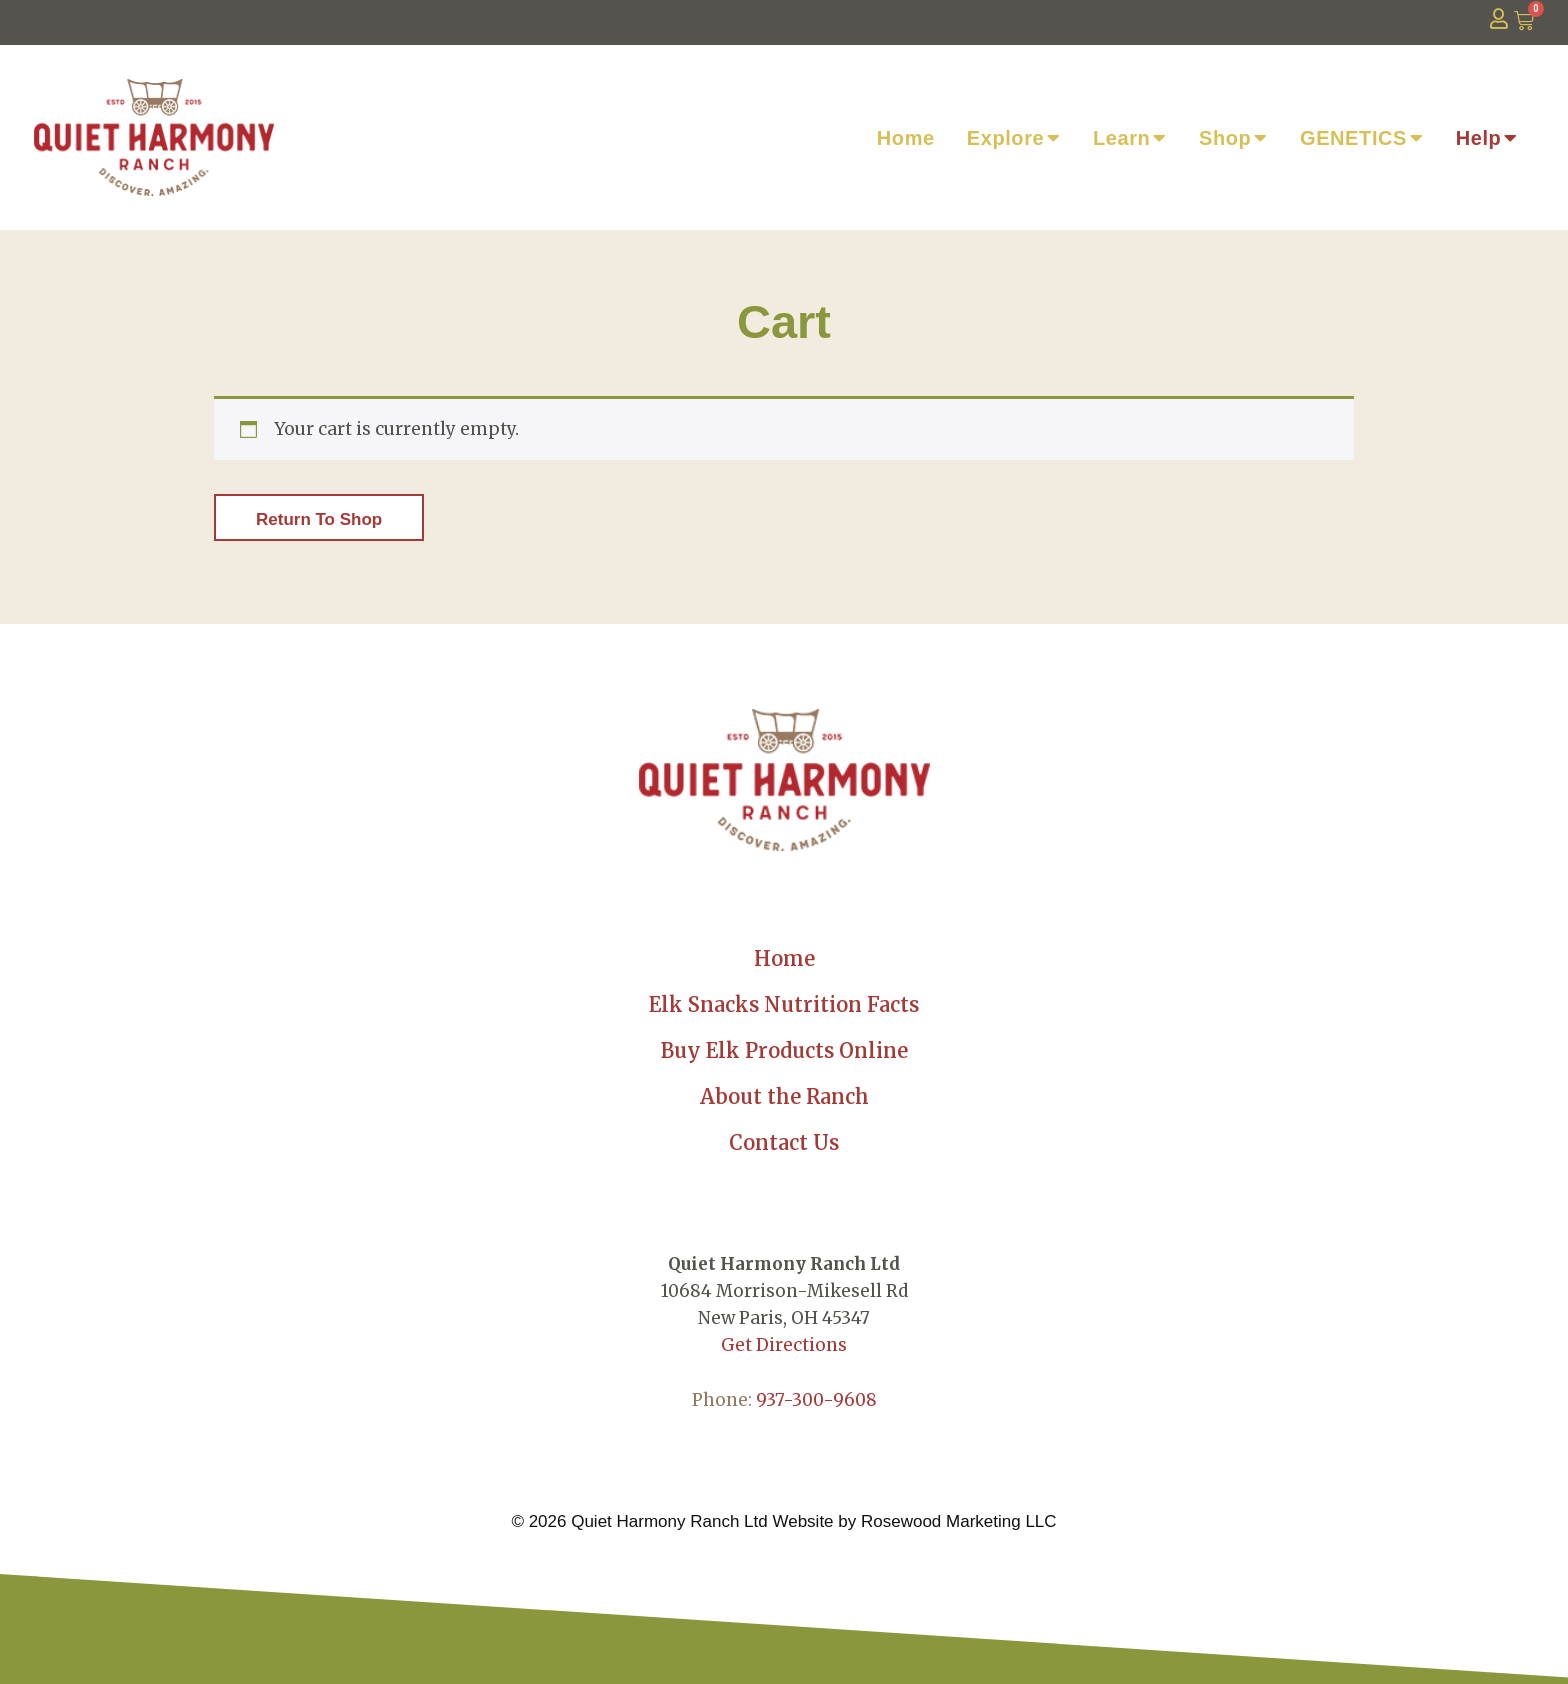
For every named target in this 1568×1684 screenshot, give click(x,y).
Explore (1014, 138)
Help (1487, 138)
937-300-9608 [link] (816, 1400)
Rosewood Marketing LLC (959, 1521)
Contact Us (784, 1142)
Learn (1130, 138)
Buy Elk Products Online (784, 1050)
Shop (1233, 138)
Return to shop (319, 519)
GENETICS (1362, 138)
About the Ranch (784, 1096)
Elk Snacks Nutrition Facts (784, 1004)
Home (906, 138)
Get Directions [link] (784, 1345)
